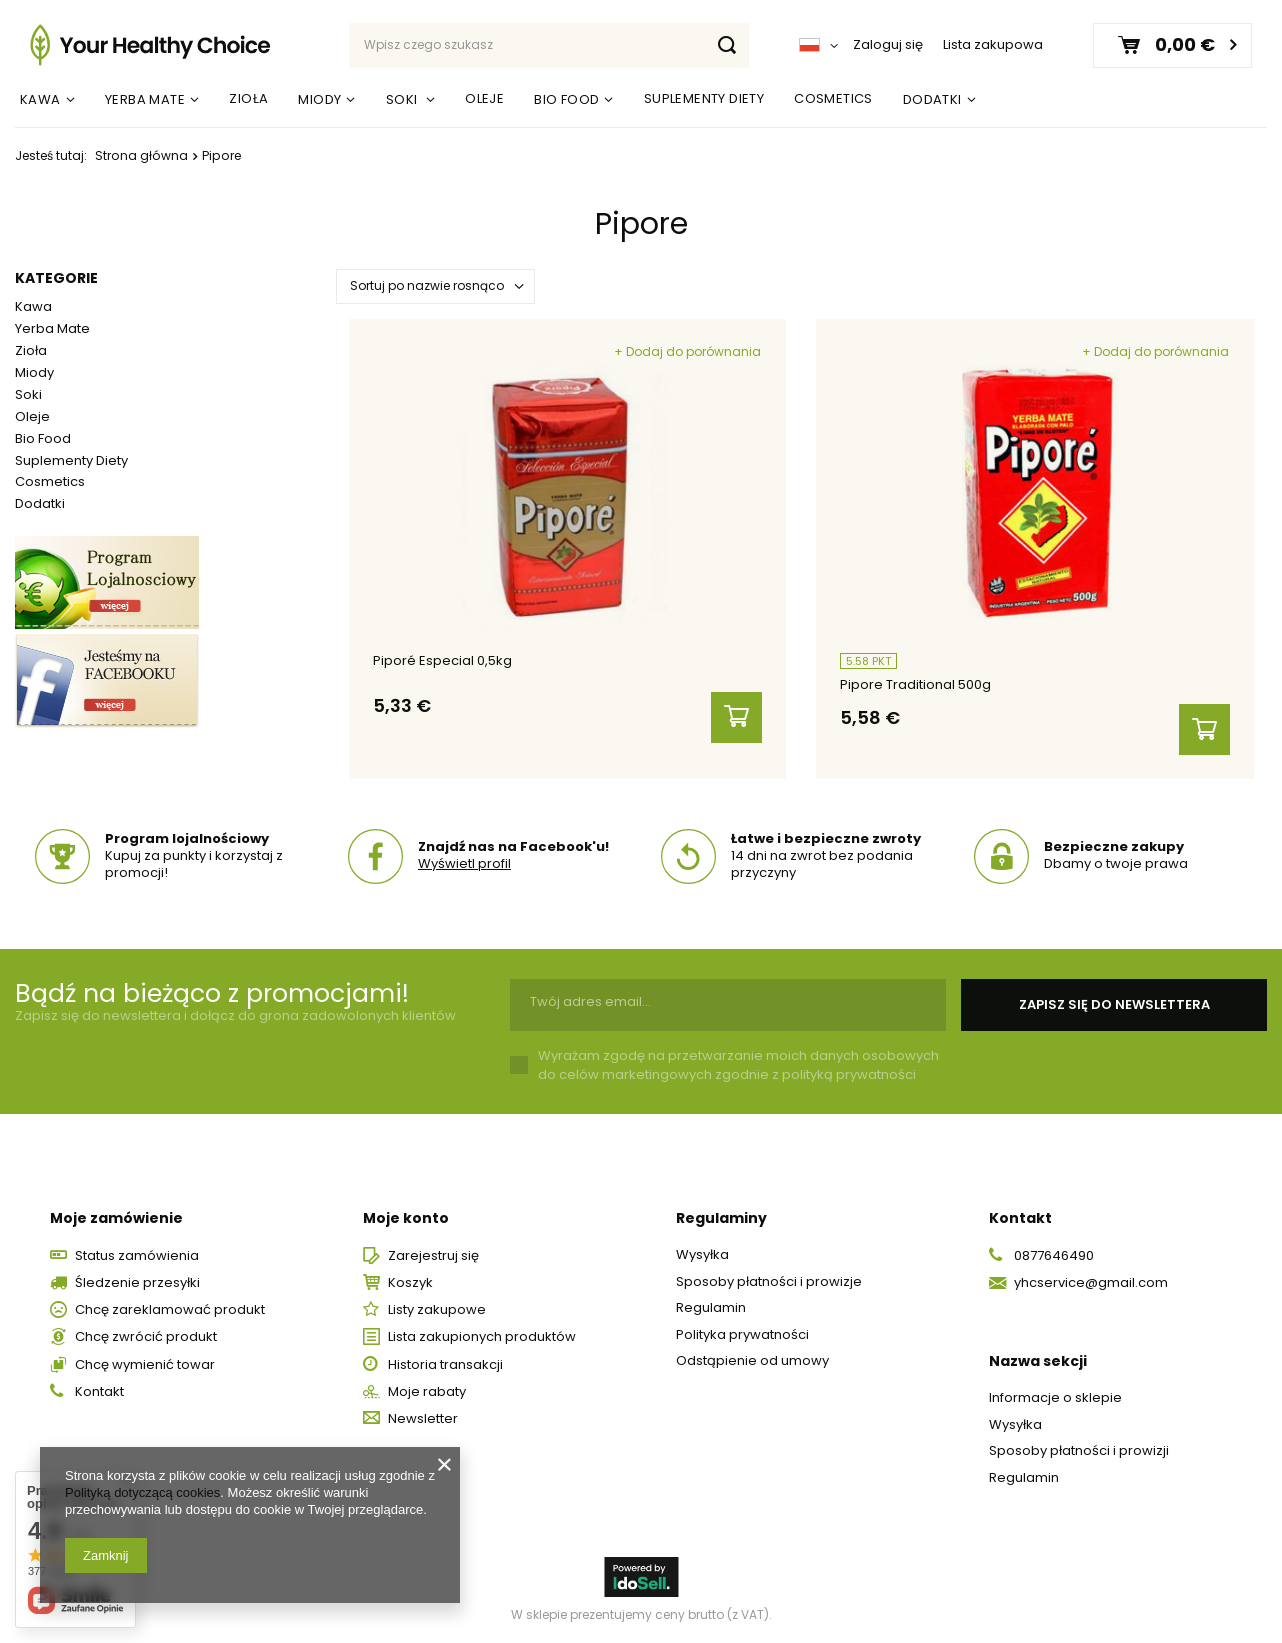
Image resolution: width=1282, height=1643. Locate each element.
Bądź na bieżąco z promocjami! (212, 993)
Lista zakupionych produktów (482, 1337)
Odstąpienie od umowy (752, 1361)
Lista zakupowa (993, 44)
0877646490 (1054, 1256)
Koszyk (410, 1283)
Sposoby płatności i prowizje (769, 1282)
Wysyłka (702, 1255)
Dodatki (932, 99)
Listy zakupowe (437, 1310)
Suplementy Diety (704, 98)
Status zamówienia (137, 1256)
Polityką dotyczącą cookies (142, 1492)
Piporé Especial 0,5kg (442, 661)
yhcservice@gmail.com (1091, 1283)
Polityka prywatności (742, 1335)
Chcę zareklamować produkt (170, 1310)
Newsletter (423, 1419)
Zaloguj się (888, 45)
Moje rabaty (427, 1392)
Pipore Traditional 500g (915, 685)
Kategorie (56, 278)
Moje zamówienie (116, 1218)
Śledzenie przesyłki (137, 1283)
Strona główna (141, 155)
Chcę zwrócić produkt (146, 1337)
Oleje (484, 98)
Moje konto (406, 1218)
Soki (403, 99)
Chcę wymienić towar (145, 1365)
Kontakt (99, 1392)
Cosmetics (833, 98)
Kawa (40, 99)
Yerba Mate (145, 99)
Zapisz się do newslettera (1114, 1004)
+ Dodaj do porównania (687, 351)
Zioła (248, 98)
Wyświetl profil (464, 863)
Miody (319, 99)
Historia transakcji (445, 1365)
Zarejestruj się (433, 1256)
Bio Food (566, 99)
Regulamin (711, 1308)
